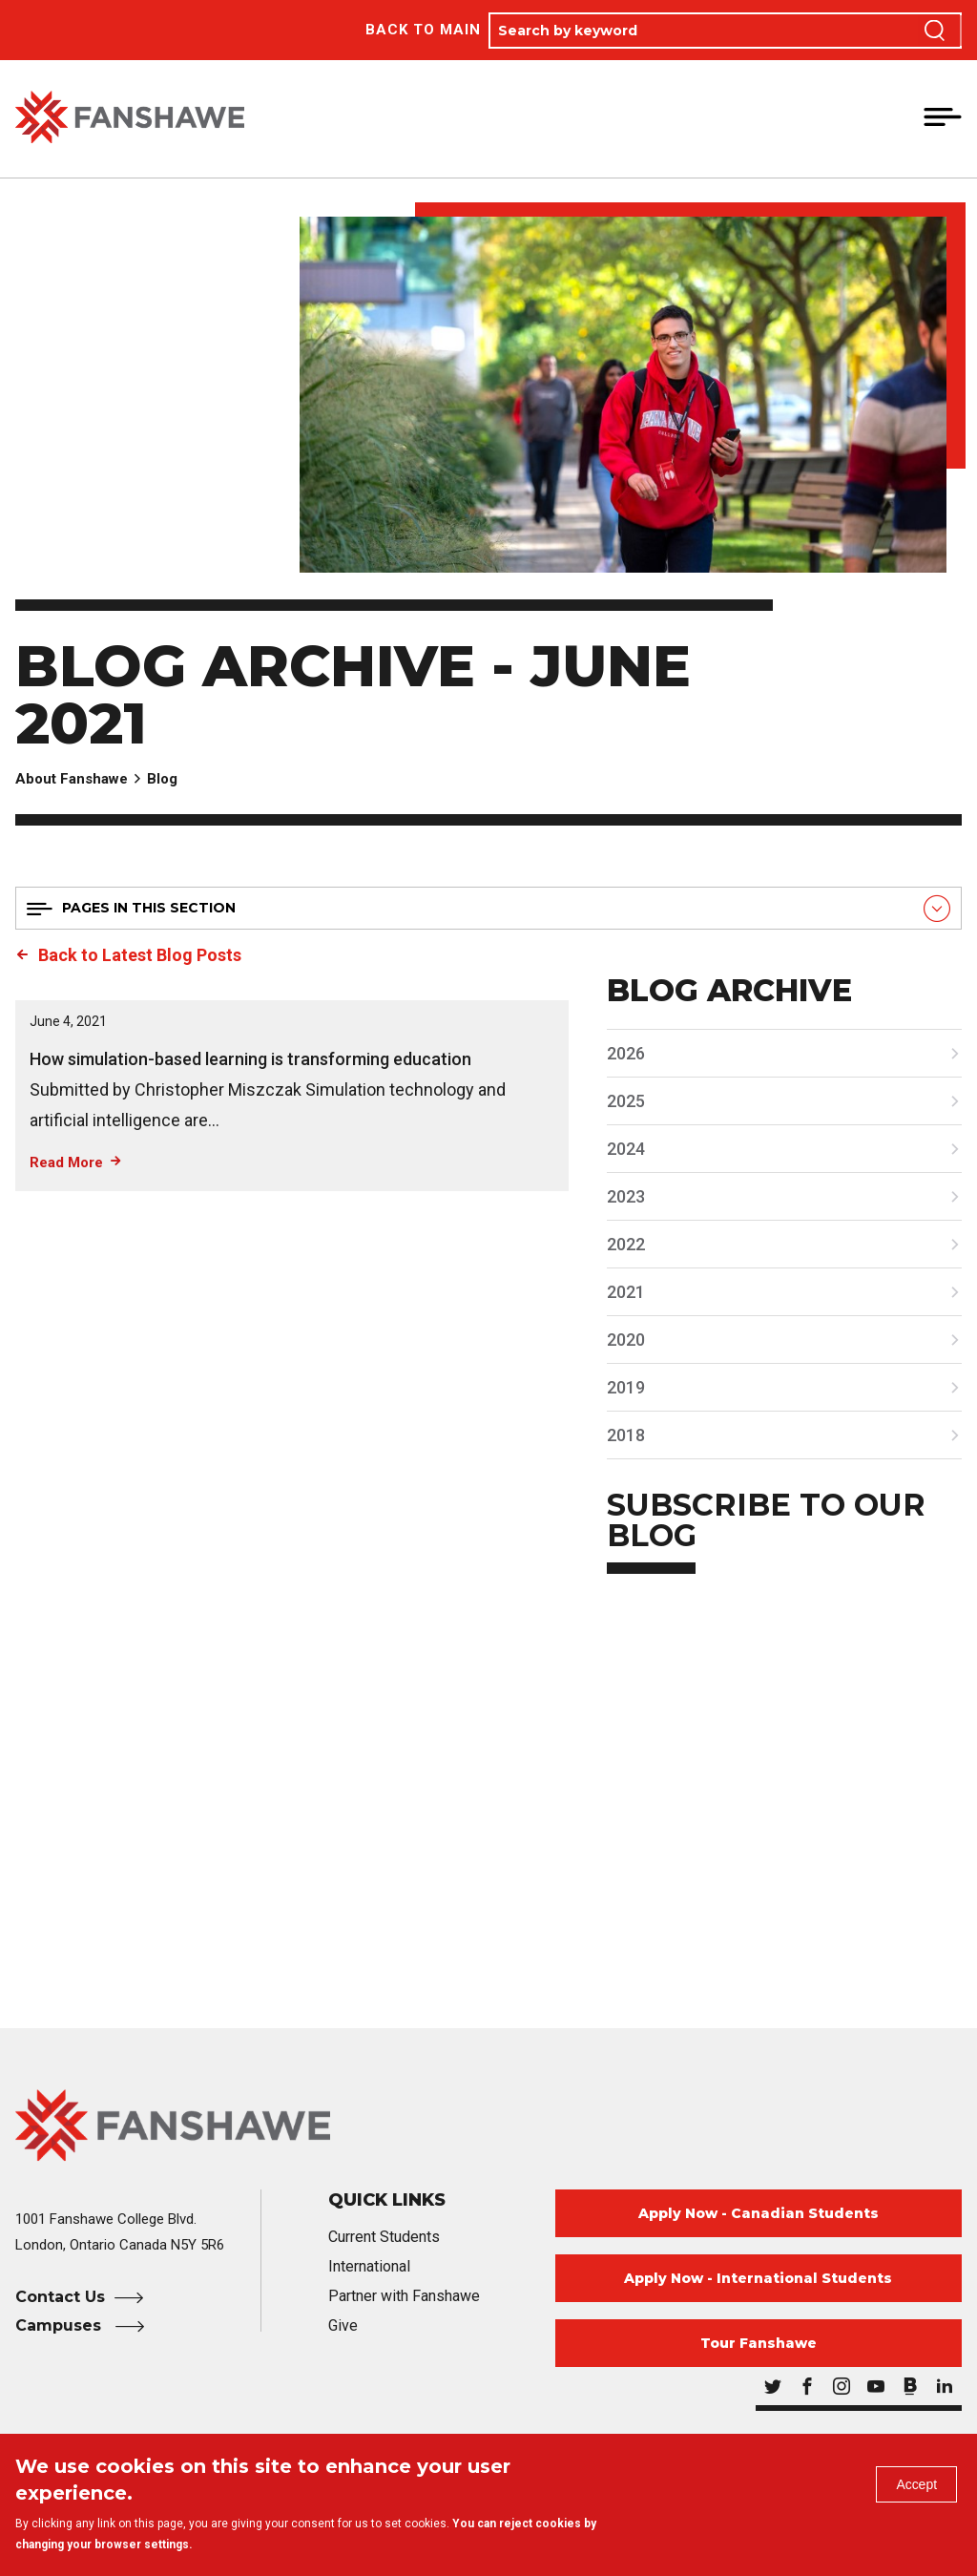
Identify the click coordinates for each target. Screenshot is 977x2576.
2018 (626, 1435)
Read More (66, 1162)
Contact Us (60, 2297)
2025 (626, 1101)
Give (343, 2325)
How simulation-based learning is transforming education (250, 1059)
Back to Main (423, 29)
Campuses (60, 2325)
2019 (626, 1387)
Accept (910, 2490)
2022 (626, 1244)
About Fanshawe (71, 778)
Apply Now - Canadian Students (758, 2213)
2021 (626, 1292)
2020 (626, 1340)
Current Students (384, 2237)
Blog (162, 778)
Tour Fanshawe (758, 2343)
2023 (626, 1196)
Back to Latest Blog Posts (139, 955)
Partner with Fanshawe (404, 2296)
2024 (626, 1149)
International (369, 2266)
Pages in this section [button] (149, 907)
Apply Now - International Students (758, 2278)
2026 (626, 1053)
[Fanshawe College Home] (488, 2125)
